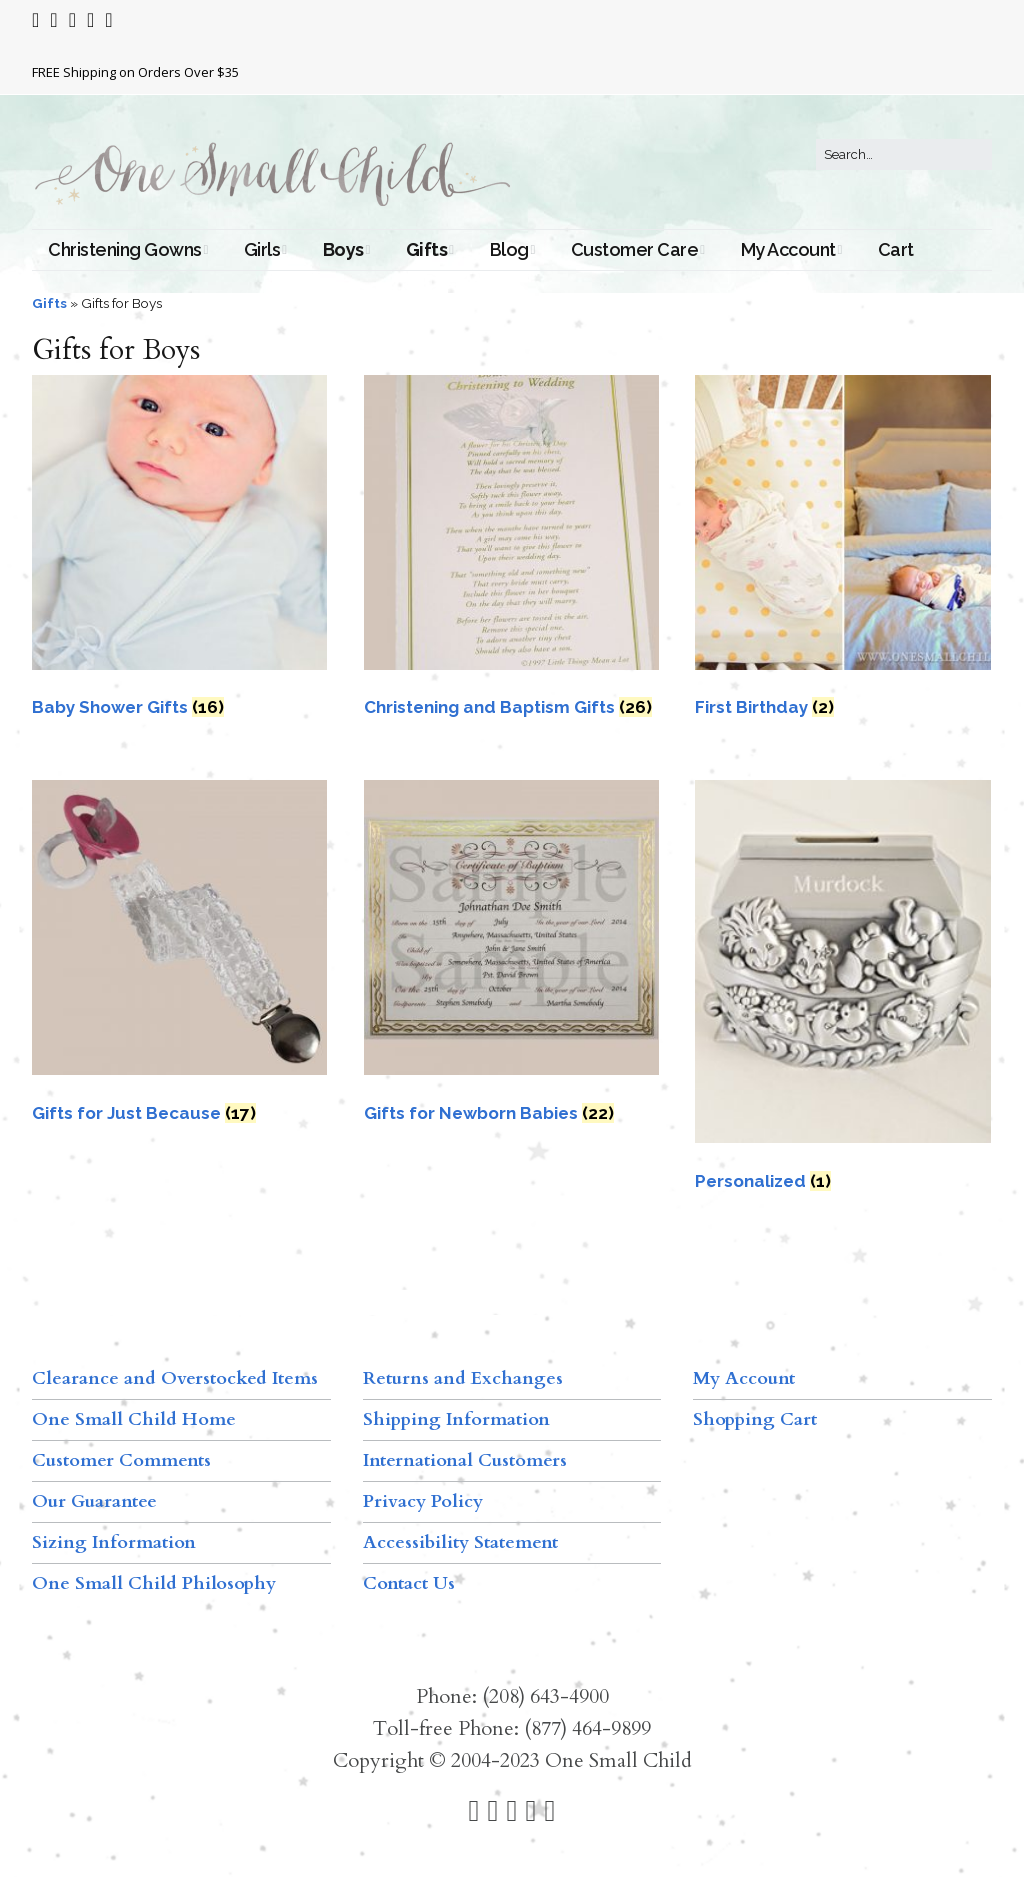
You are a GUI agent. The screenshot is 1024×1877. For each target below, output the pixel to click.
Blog (509, 249)
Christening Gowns (125, 249)
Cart (896, 249)
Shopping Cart (755, 1419)
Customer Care (635, 249)
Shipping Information (456, 1419)
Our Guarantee (94, 1501)
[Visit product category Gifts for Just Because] (179, 957)
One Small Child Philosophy (154, 1583)
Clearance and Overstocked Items (175, 1378)
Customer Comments (121, 1460)
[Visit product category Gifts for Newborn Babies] (511, 957)
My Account (788, 249)
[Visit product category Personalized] (842, 991)
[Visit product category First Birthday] (842, 552)
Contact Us (409, 1583)
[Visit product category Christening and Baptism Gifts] (511, 552)
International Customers (465, 1460)
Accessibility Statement (460, 1542)
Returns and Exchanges (463, 1378)
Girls (262, 249)
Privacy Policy (423, 1501)
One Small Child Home (134, 1419)
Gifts (427, 249)
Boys (343, 249)
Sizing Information (114, 1542)
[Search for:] (904, 155)
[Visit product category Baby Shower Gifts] (179, 552)
